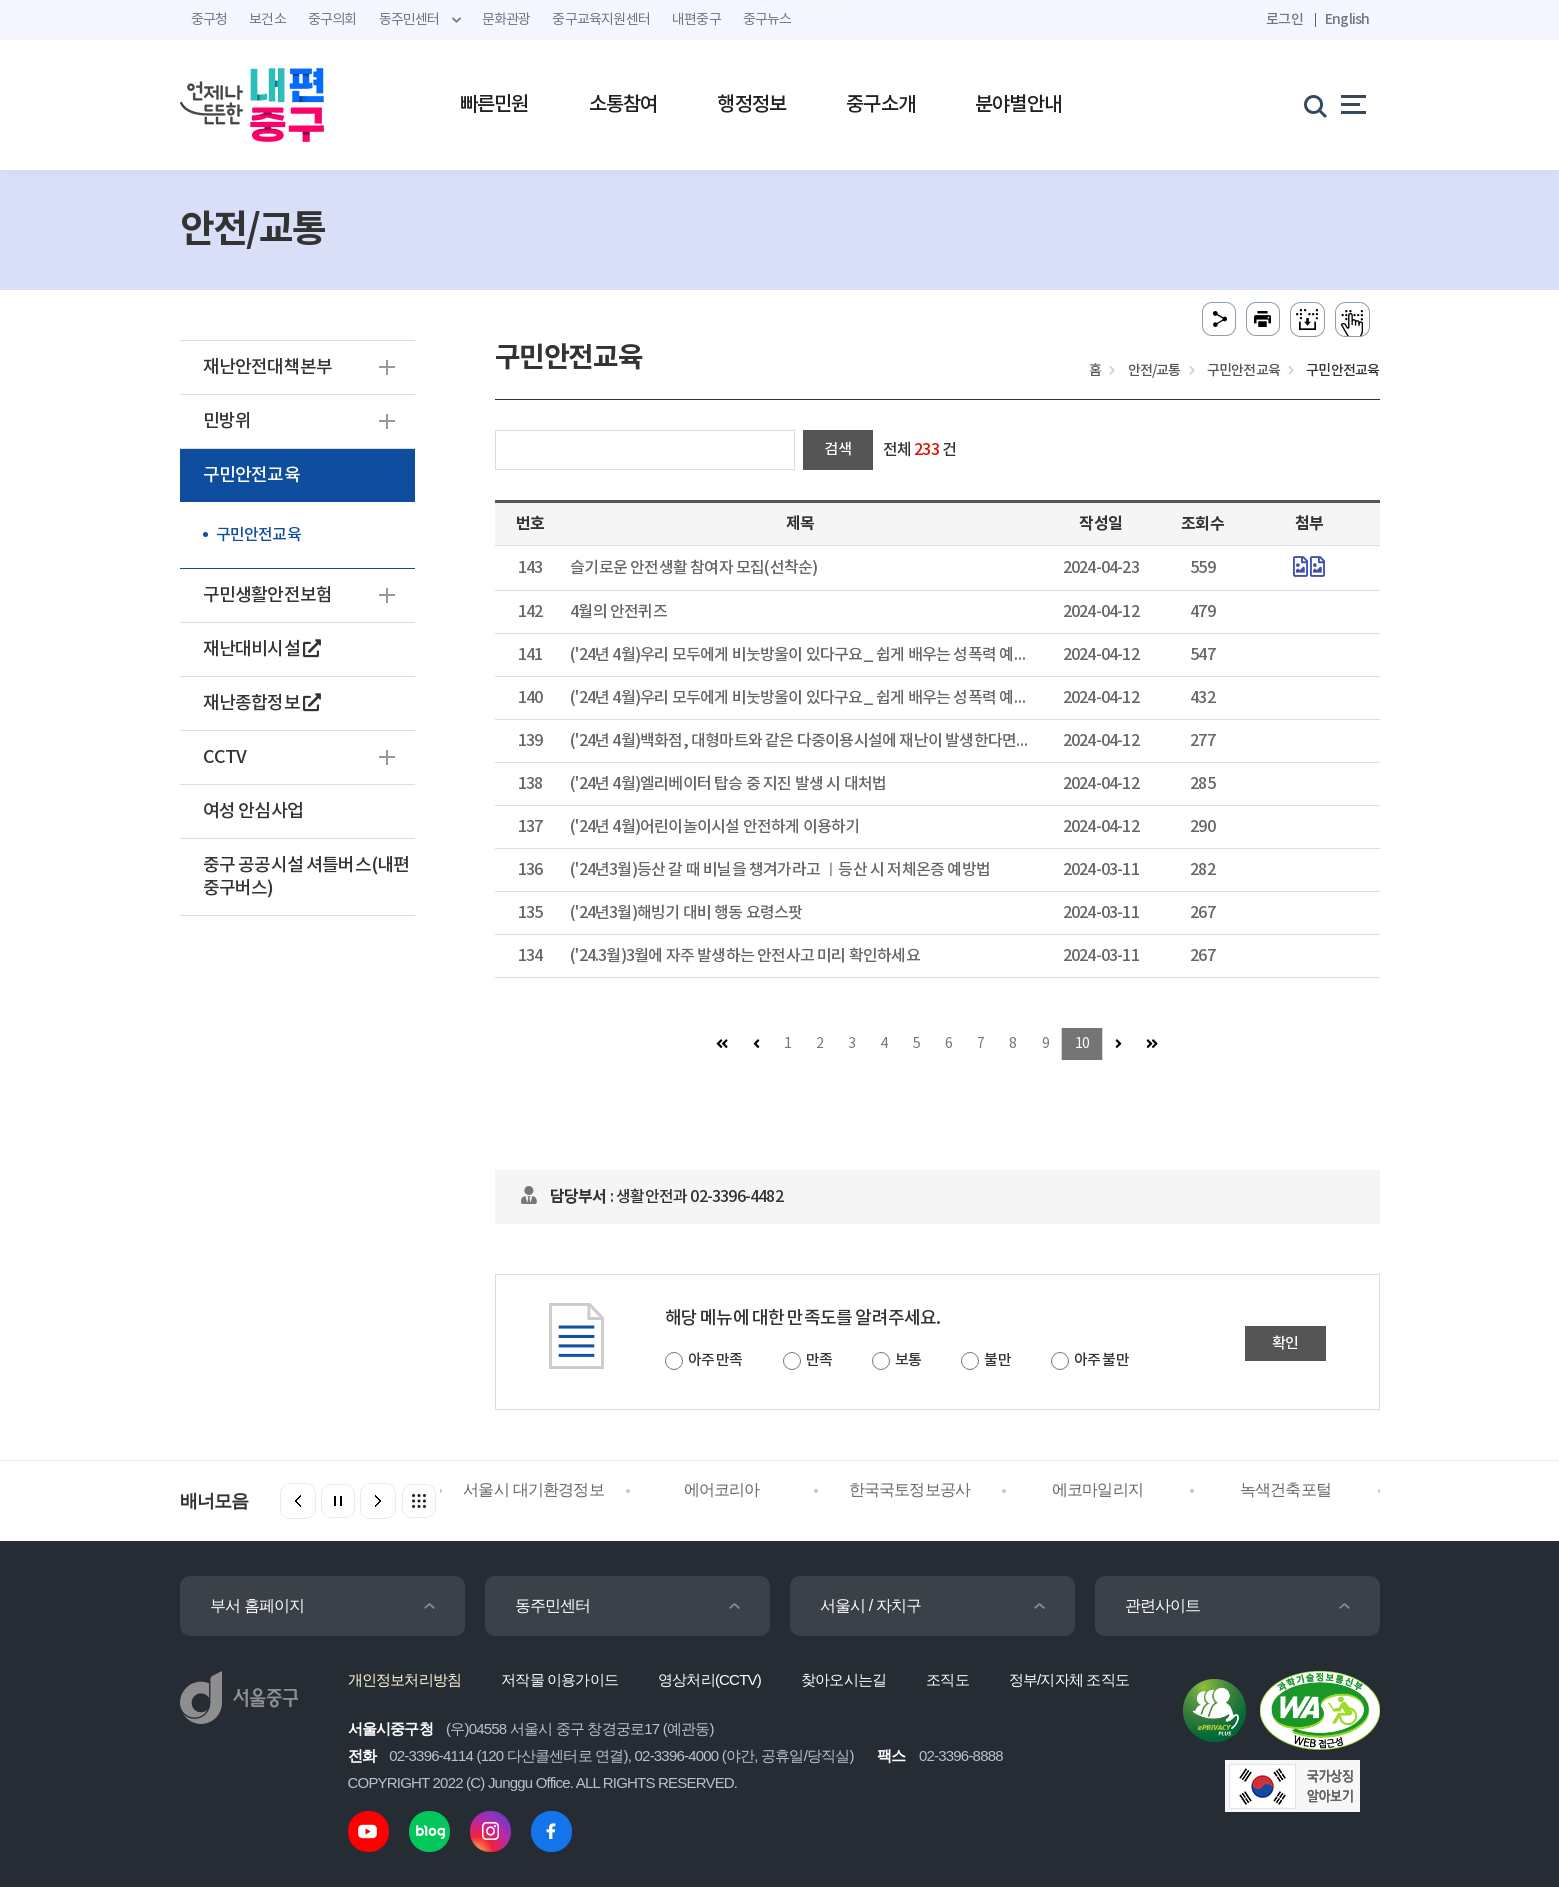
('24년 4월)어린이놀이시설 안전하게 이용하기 (714, 827)
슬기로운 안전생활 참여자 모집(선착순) (693, 568)
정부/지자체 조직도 (1069, 1679)
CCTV (225, 757)
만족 (819, 1360)
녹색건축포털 (1285, 1489)
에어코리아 (722, 1489)
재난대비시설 (262, 649)
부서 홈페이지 (257, 1605)
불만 (997, 1360)
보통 (908, 1360)
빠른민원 (494, 105)
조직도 (947, 1679)
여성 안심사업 (253, 811)
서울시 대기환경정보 (533, 1489)
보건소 (267, 20)
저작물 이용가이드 (559, 1679)
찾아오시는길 (843, 1679)
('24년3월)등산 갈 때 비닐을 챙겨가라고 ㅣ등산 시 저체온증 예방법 (780, 870)
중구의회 (332, 20)
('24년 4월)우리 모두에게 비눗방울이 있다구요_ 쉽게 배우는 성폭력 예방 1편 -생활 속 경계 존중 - (874, 698)
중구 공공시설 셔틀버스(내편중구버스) (306, 877)
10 (1082, 1044)
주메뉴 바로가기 (779, 0)
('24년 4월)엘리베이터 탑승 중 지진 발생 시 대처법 (728, 784)
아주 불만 (1101, 1360)
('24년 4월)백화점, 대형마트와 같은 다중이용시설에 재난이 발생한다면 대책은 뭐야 (831, 741)
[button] (378, 1501)
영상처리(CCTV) (709, 1679)
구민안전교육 (251, 475)
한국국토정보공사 (910, 1489)
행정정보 (751, 105)
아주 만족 (715, 1360)
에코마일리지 (1097, 1489)
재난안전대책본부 (268, 367)
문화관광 (506, 20)
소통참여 (623, 105)
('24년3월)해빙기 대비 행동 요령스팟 (686, 913)
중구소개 (880, 105)
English (1347, 19)
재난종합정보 (262, 703)
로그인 (1284, 19)
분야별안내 (1018, 105)
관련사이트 (1163, 1605)
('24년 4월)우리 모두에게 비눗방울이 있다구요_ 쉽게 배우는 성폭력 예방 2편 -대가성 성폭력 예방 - (880, 655)
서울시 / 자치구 (871, 1605)
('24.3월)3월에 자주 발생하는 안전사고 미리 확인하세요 (745, 956)
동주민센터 (553, 1605)
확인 (1285, 1343)
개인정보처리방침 (405, 1679)
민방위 (227, 421)
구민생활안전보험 (268, 595)
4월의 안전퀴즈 (618, 612)
